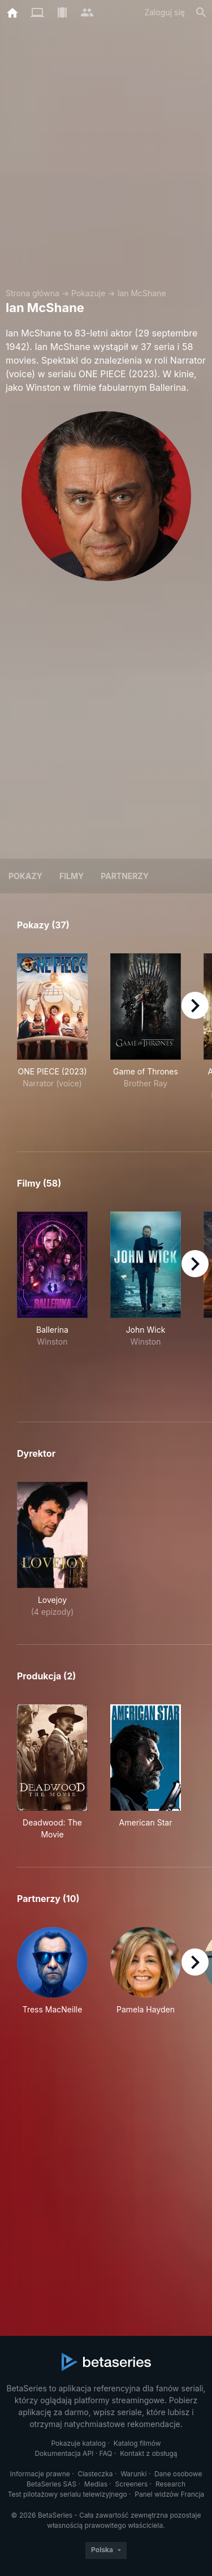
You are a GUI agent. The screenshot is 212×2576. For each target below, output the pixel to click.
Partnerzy (125, 876)
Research (170, 2484)
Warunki (133, 2474)
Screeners (131, 2484)
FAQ (106, 2453)
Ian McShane (142, 293)
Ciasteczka (95, 2474)
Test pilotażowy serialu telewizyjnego (67, 2494)
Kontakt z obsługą (148, 2453)
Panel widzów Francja (169, 2494)
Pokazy (25, 876)
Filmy (71, 876)
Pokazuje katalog (78, 2443)
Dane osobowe (178, 2474)
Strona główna (32, 293)
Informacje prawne (40, 2474)
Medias (95, 2484)
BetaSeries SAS (51, 2484)
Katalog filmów (137, 2443)
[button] (52, 1977)
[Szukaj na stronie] (201, 12)
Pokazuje (88, 293)
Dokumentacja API (63, 2453)
